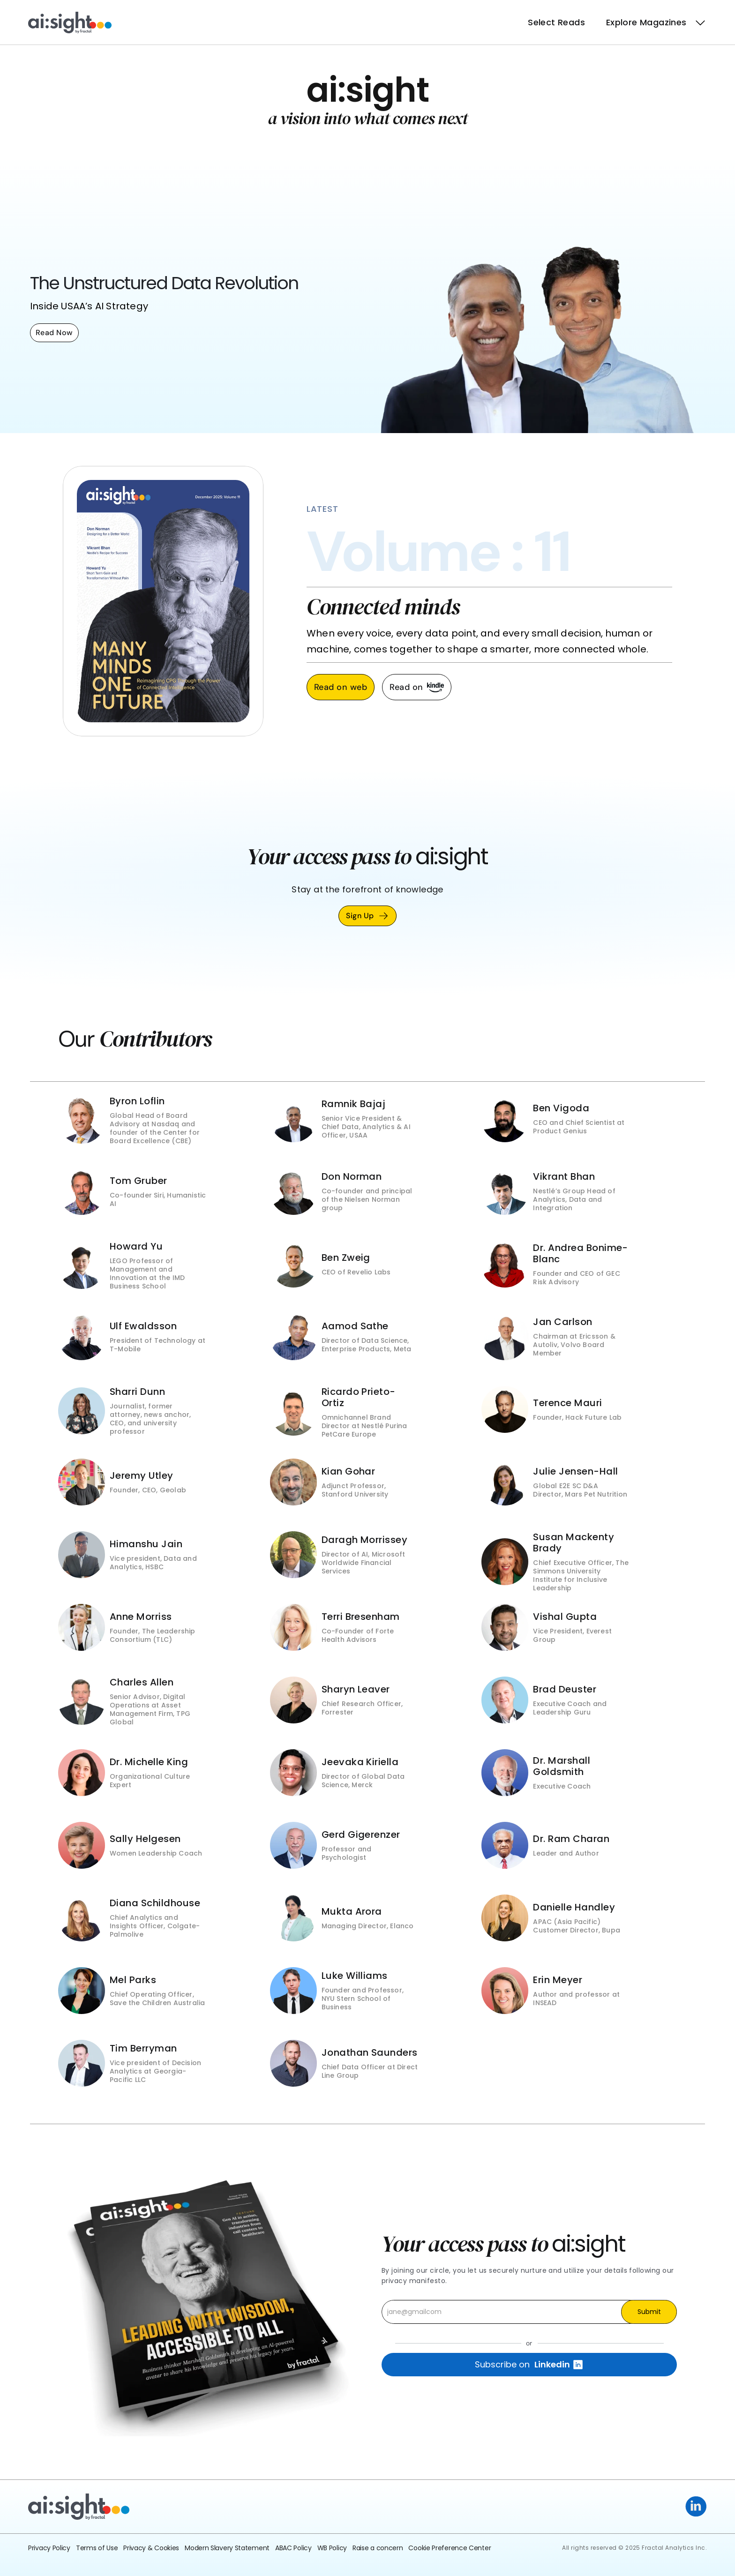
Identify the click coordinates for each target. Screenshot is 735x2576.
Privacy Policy (49, 2548)
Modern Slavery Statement (227, 2548)
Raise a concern (377, 2548)
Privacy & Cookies (151, 2548)
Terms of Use (97, 2548)
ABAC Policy (293, 2548)
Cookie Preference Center (449, 2548)
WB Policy (332, 2548)
